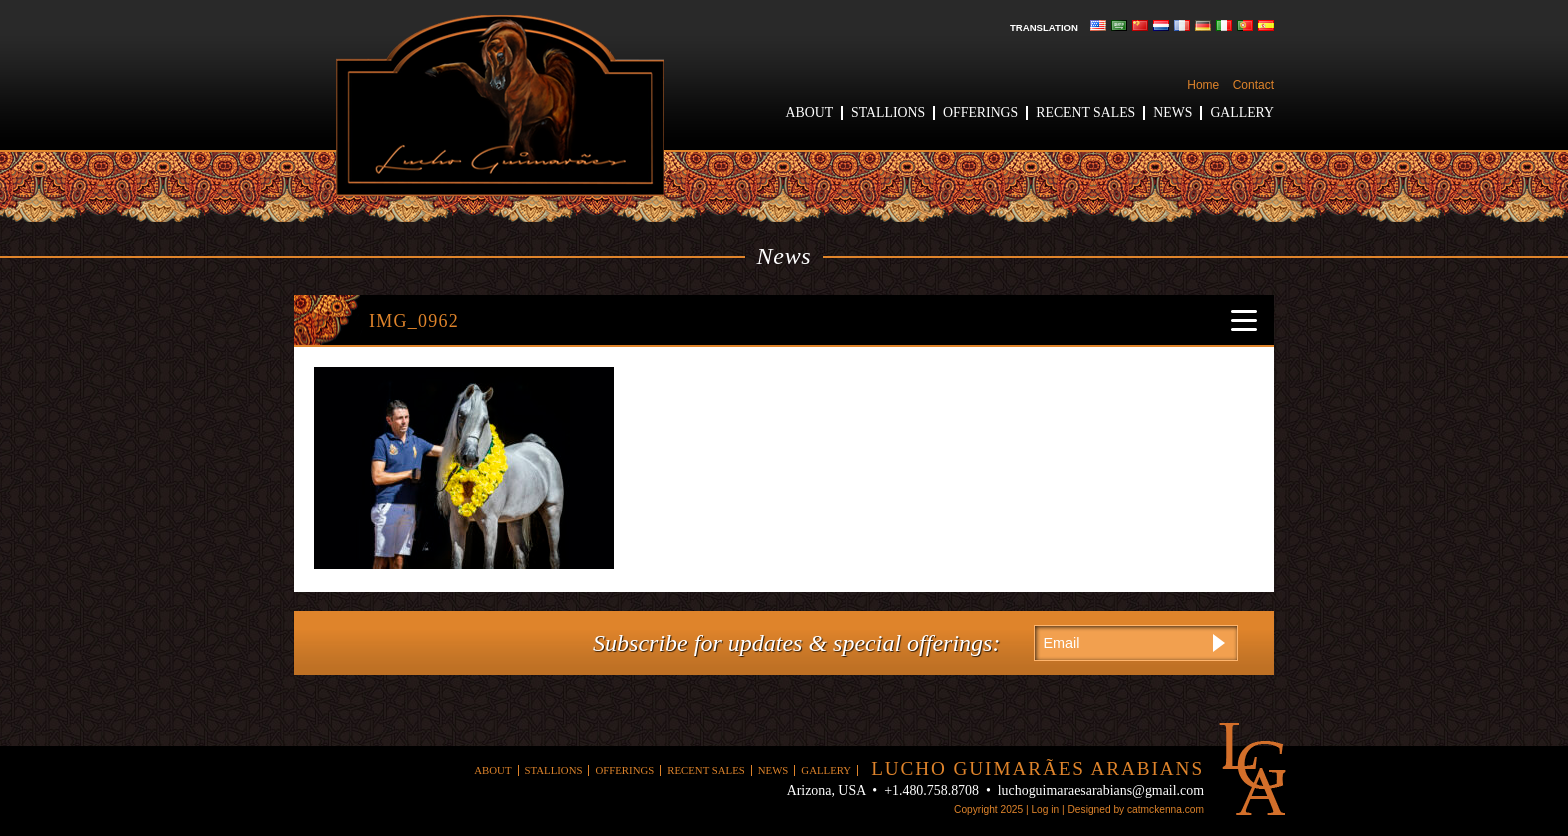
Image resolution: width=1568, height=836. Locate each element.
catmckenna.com (1165, 809)
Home (1203, 85)
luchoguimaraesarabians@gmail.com (1101, 790)
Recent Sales (1085, 112)
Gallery (1242, 112)
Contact (1253, 85)
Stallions (888, 112)
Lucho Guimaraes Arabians (500, 105)
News (1172, 112)
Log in (1045, 809)
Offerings (980, 112)
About (810, 112)
